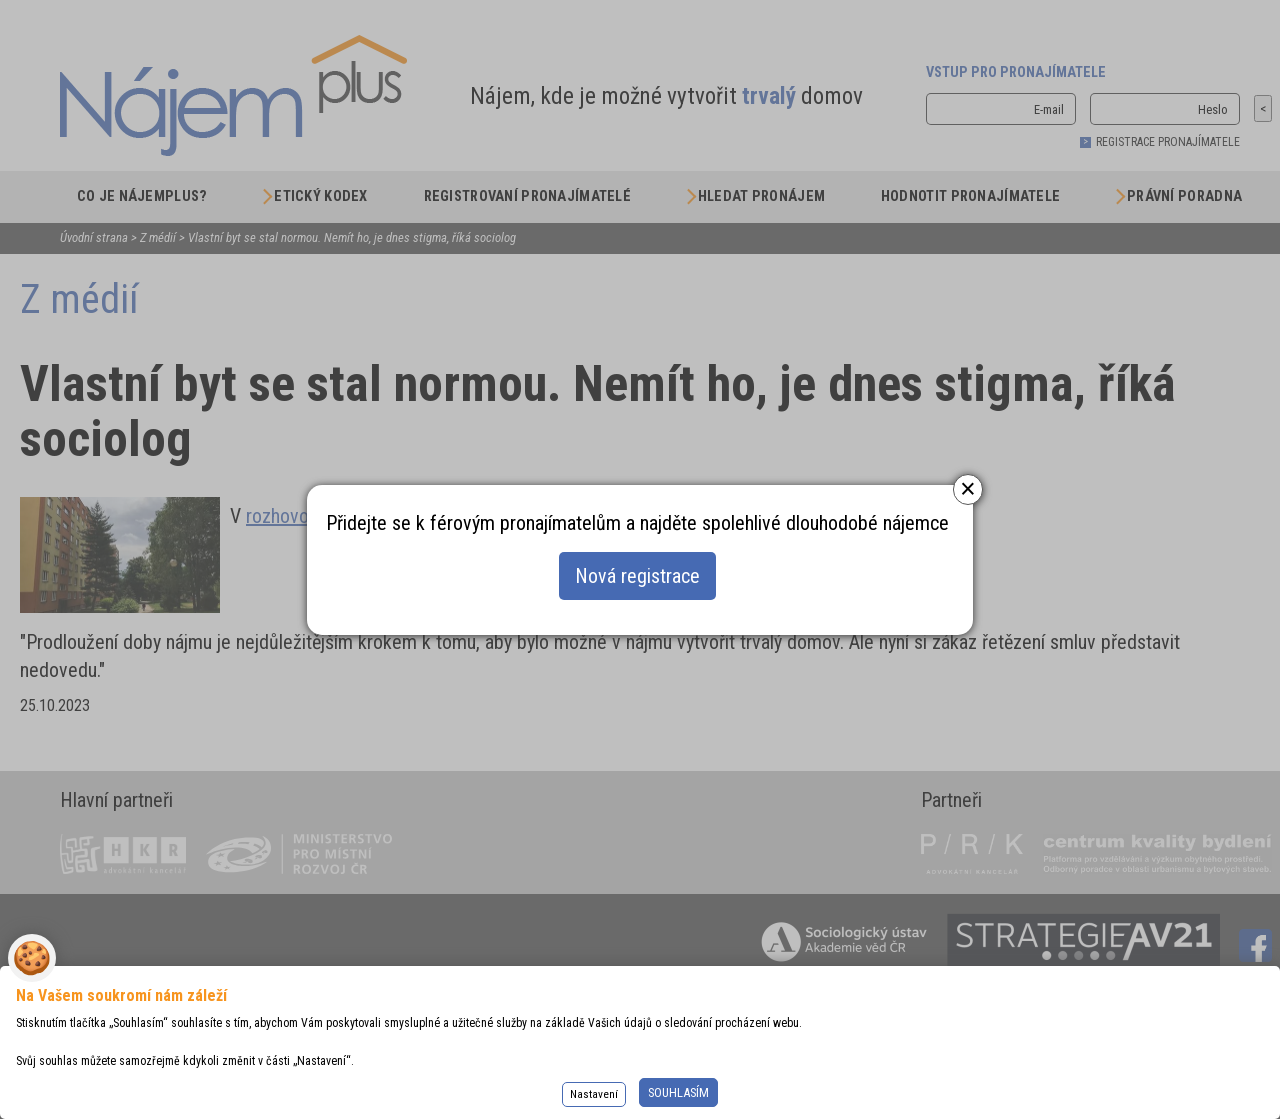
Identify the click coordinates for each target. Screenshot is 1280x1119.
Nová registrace (637, 576)
